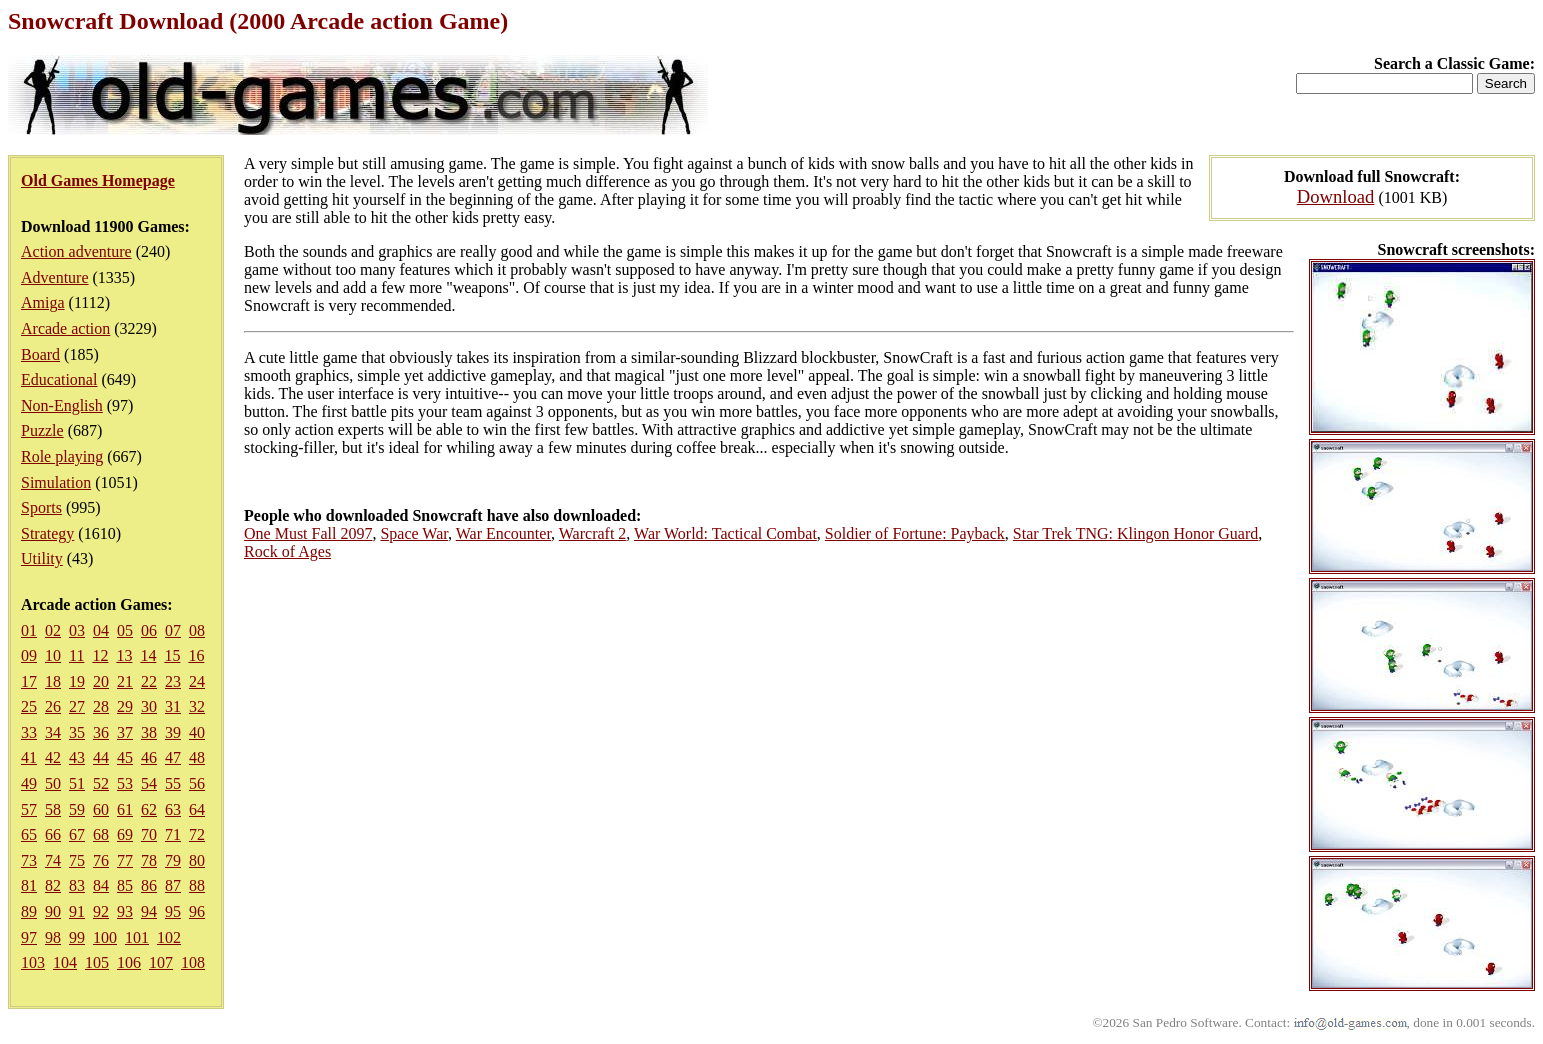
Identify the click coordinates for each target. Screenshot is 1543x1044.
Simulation (56, 482)
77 (125, 860)
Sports (41, 507)
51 (77, 783)
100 (105, 937)
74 (53, 860)
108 (193, 962)
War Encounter (503, 533)
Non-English (62, 405)
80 (197, 860)
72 (197, 834)
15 (172, 655)
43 (77, 757)
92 (101, 911)
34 (53, 732)
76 (101, 860)
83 (77, 885)
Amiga (43, 302)
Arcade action (65, 328)
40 (197, 732)
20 (101, 681)
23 (173, 681)
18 (53, 681)
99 (77, 937)
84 (101, 885)
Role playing (62, 456)
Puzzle (42, 430)
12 (100, 655)
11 (76, 655)
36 (101, 732)
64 (197, 809)
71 (173, 834)
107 (161, 962)
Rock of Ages (287, 551)
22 (149, 681)
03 (77, 630)
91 (77, 911)
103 (33, 962)
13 (124, 655)
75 (77, 860)
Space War (414, 533)
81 (29, 885)
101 (137, 937)
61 (125, 809)
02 (53, 630)
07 (173, 630)
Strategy (47, 533)
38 (149, 732)
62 (149, 809)
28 (101, 706)
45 (125, 757)
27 (77, 706)
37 (125, 732)
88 (197, 885)
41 (29, 757)
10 (53, 655)
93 (125, 911)
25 (29, 706)
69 (125, 834)
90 (53, 911)
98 (53, 937)
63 (173, 809)
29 (125, 706)
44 (101, 757)
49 (29, 783)
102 (169, 937)
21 (125, 681)
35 (77, 732)
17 (29, 681)
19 (77, 681)
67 (77, 834)
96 (197, 911)
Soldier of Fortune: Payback (915, 533)
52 (101, 783)
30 (149, 706)
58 (53, 809)
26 (53, 706)
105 (97, 962)
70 (149, 834)
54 (149, 783)
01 (29, 630)
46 (149, 757)
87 (173, 885)
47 (173, 757)
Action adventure (76, 251)
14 (148, 655)
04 (101, 630)
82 (53, 885)
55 (173, 783)
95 (173, 911)
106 (129, 962)
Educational (59, 379)
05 (125, 630)
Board (40, 354)
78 (149, 860)
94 (149, 911)
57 (29, 809)
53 (125, 783)
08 (197, 630)
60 (101, 809)
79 (173, 860)
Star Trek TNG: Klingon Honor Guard (1135, 533)
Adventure (55, 277)
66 (53, 834)
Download (1336, 196)
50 (53, 783)
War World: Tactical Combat (725, 533)
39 (173, 732)
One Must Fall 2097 (308, 533)
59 (77, 809)
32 (197, 706)
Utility (42, 558)
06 (149, 630)
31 (173, 706)
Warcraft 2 (593, 533)
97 (29, 937)
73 (29, 860)
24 (197, 681)
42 (53, 757)
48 (197, 757)
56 (197, 783)
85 (125, 885)
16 (196, 655)
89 (29, 911)
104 (65, 962)
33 (29, 732)
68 (101, 834)
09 (29, 655)
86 (149, 885)
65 (29, 834)
